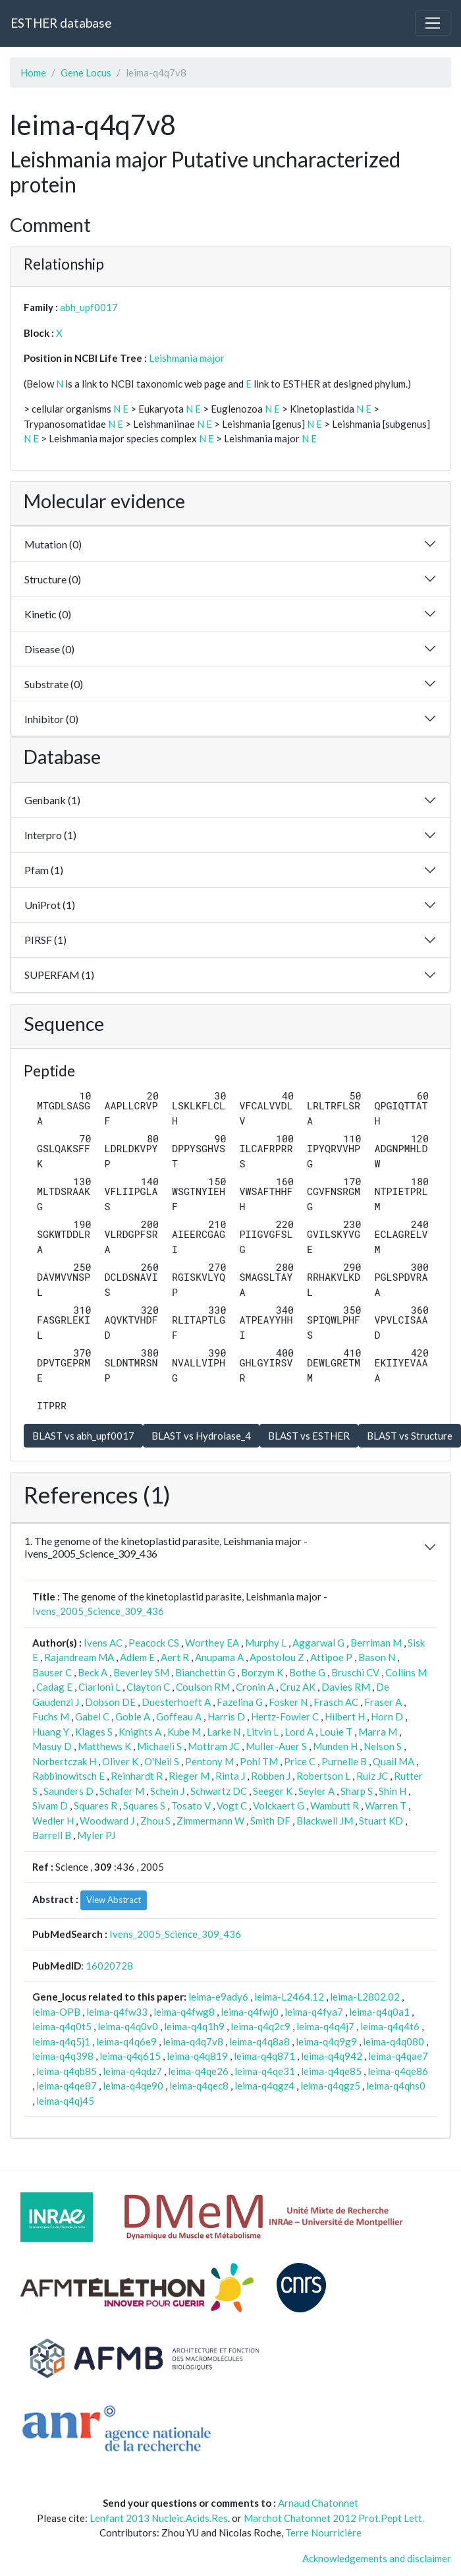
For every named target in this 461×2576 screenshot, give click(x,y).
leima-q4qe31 (264, 2071)
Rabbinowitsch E (68, 1776)
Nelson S (383, 1746)
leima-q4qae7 (398, 2056)
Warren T (385, 1805)
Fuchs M (50, 1716)
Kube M (184, 1732)
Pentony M (209, 1761)
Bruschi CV (355, 1672)
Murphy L (265, 1643)
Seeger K (272, 1791)
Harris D (226, 1716)
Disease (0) (49, 649)
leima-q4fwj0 (250, 2012)
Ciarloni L (99, 1687)
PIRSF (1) (45, 939)
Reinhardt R (137, 1776)
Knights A (140, 1732)
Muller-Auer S (276, 1746)
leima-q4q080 (393, 2041)
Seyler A (316, 1791)
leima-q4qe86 (397, 2071)
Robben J (270, 1776)
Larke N (223, 1732)
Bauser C (52, 1672)
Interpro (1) (50, 835)
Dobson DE (110, 1702)
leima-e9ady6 (218, 1997)
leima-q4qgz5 (330, 2086)
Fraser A (383, 1702)
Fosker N (288, 1702)
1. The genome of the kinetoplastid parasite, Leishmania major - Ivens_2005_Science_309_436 (166, 1547)
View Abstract (113, 1899)
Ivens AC (103, 1643)
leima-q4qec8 (199, 2086)
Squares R (95, 1805)
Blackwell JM (324, 1821)
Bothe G (307, 1672)
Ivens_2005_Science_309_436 (98, 1611)
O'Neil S (161, 1761)
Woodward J (107, 1821)
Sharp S (356, 1791)
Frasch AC (335, 1702)
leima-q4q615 (130, 2056)
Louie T (335, 1732)
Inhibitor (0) (51, 719)
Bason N (376, 1657)
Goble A (132, 1716)
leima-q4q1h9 (194, 2026)
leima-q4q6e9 (126, 2041)
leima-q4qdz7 (132, 2071)
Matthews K (104, 1746)
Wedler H (53, 1821)
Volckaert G (278, 1805)
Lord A (299, 1732)
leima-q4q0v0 (127, 2026)
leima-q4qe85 (331, 2071)
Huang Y (50, 1732)
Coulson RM (203, 1687)
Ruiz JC (372, 1776)
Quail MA (393, 1761)
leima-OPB (56, 2012)
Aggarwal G (318, 1643)
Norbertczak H (64, 1761)
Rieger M (189, 1776)
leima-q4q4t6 (390, 2026)
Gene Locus (86, 72)
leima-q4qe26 (198, 2071)
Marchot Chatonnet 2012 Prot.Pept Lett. (334, 2518)
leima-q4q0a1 (379, 2012)
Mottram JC (214, 1746)
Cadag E (54, 1687)
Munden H (335, 1746)
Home (33, 72)
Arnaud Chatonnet (318, 2503)
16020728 (109, 1966)
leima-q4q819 (197, 2056)
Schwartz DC (218, 1791)
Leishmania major (187, 358)
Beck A (92, 1672)
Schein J (167, 1791)
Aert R (175, 1657)
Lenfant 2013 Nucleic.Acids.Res (159, 2518)
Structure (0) (52, 579)
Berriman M (376, 1643)
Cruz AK (297, 1687)
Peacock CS (153, 1643)
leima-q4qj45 (65, 2101)
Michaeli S (159, 1746)
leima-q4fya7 (314, 2012)
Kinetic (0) (47, 614)
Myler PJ (96, 1835)
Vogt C (232, 1805)
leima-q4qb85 (66, 2071)
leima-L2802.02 (365, 1997)
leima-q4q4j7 (325, 2026)
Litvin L (262, 1732)
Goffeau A (179, 1716)
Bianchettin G (205, 1672)
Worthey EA (212, 1643)
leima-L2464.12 (289, 1997)
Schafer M (121, 1791)
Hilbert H (345, 1716)
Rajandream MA (79, 1657)
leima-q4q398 (63, 2056)
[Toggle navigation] (432, 23)
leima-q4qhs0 (395, 2086)
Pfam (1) (43, 870)
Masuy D (52, 1746)
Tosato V (191, 1805)
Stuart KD (381, 1821)
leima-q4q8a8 (259, 2041)
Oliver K (120, 1761)
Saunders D (68, 1791)
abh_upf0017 (89, 307)
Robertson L (323, 1776)
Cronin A (255, 1687)
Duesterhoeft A (176, 1702)
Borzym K (262, 1672)
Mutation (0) (53, 544)
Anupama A (219, 1657)
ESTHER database (61, 22)
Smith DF (270, 1821)
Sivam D (50, 1805)
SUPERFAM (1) (59, 974)
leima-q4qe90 (133, 2086)
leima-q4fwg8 (184, 2012)
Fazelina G (240, 1702)
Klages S (94, 1732)
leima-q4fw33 (117, 2012)
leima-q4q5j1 (61, 2041)
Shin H (392, 1791)
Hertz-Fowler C (285, 1716)
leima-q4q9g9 (326, 2041)
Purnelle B (344, 1761)
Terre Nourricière (323, 2532)
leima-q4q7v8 (193, 2041)
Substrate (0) (53, 684)
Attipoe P (331, 1657)
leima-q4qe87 (66, 2086)
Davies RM (345, 1687)
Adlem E (137, 1657)
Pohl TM (259, 1761)
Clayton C (148, 1687)
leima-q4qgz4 (264, 2086)
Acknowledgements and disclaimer (376, 2558)
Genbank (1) (52, 800)
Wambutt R (334, 1805)
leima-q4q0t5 (62, 2026)
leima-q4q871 (264, 2056)
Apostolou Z (277, 1657)
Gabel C (92, 1716)
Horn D (387, 1716)
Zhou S (155, 1821)
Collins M (406, 1672)
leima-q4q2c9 (260, 2026)
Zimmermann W (210, 1821)
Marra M (377, 1732)
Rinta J (230, 1776)
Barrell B (51, 1835)
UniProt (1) (49, 904)
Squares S (144, 1805)
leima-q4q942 (331, 2056)
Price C (299, 1761)
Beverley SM (141, 1672)
